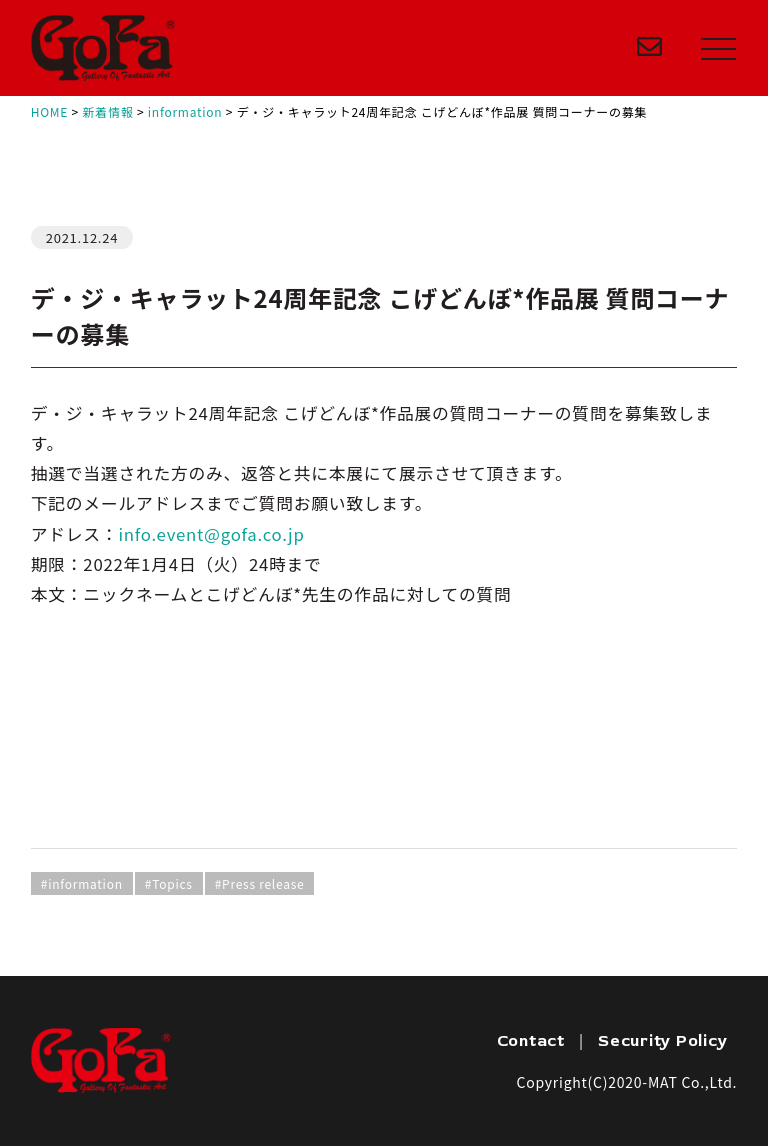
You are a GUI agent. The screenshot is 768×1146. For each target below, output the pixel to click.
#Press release (260, 883)
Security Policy (662, 1041)
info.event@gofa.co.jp (211, 534)
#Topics (169, 883)
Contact (531, 1041)
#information (82, 883)
